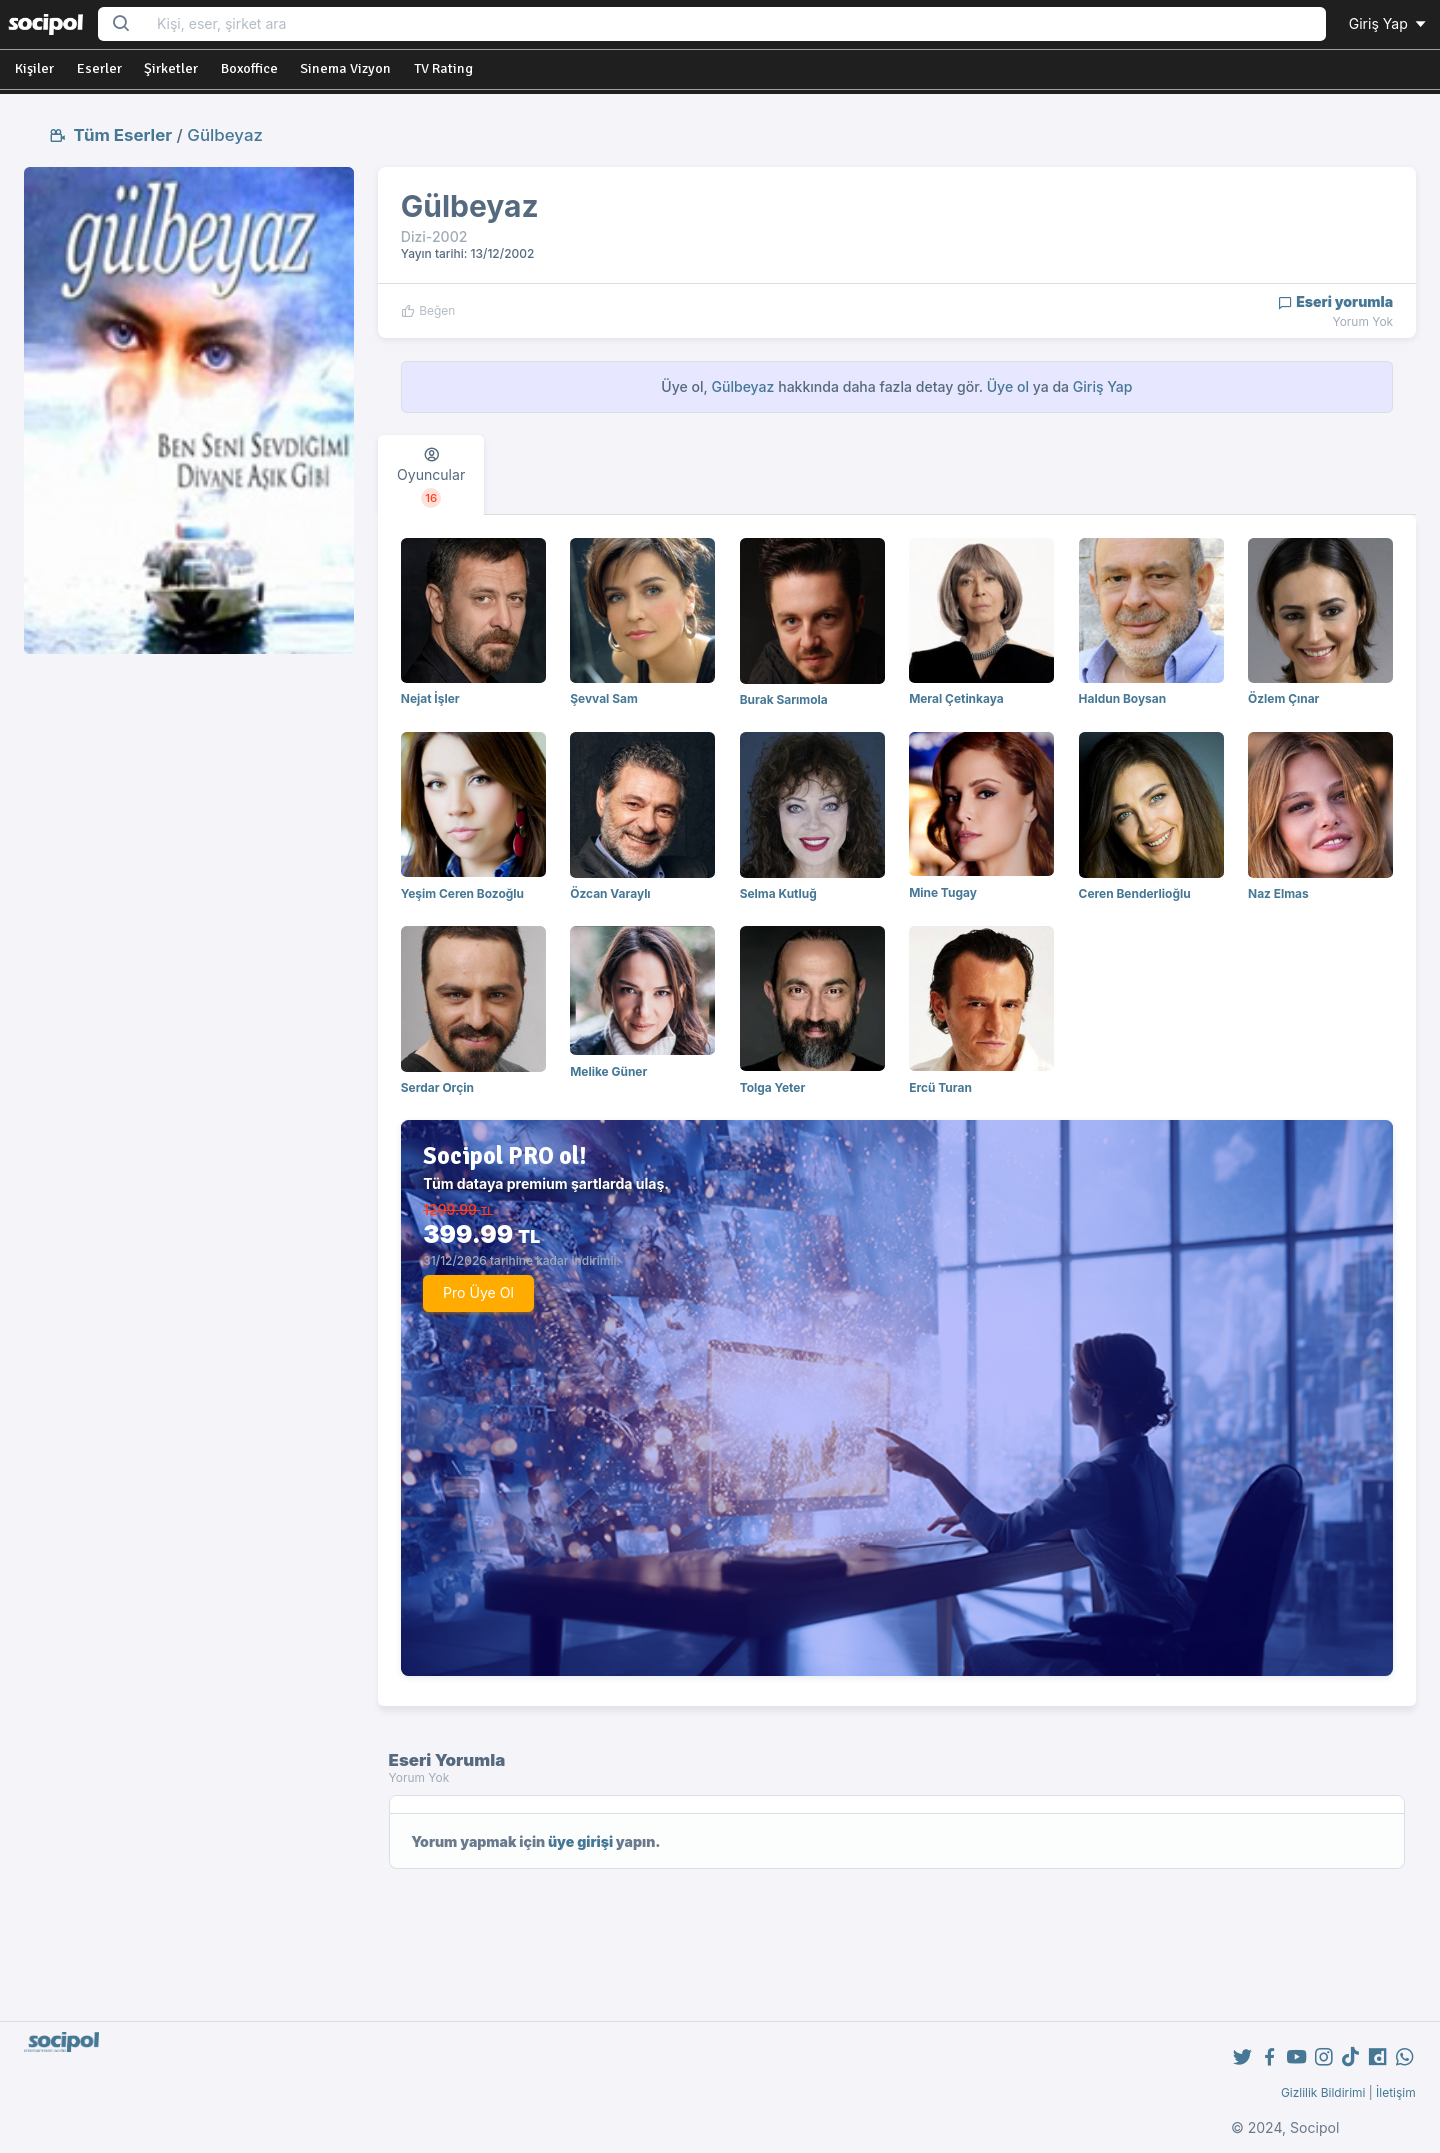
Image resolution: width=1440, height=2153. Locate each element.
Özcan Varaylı (610, 893)
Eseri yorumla (1335, 301)
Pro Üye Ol (478, 1292)
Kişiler (34, 68)
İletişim (1396, 2092)
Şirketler (171, 68)
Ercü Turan (940, 1087)
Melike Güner (608, 1071)
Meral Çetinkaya (956, 698)
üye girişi (580, 1841)
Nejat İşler (430, 698)
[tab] (431, 475)
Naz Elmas (1278, 893)
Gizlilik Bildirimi (1323, 2092)
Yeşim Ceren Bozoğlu (462, 893)
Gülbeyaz (225, 135)
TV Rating (443, 68)
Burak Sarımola (784, 699)
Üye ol (1008, 386)
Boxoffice (249, 68)
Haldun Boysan (1123, 698)
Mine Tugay (943, 892)
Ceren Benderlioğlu (1135, 893)
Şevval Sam (604, 698)
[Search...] (735, 24)
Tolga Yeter (773, 1087)
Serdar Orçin (437, 1087)
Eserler (99, 68)
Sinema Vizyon (345, 68)
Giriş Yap (1389, 23)
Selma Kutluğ (778, 893)
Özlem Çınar (1283, 698)
